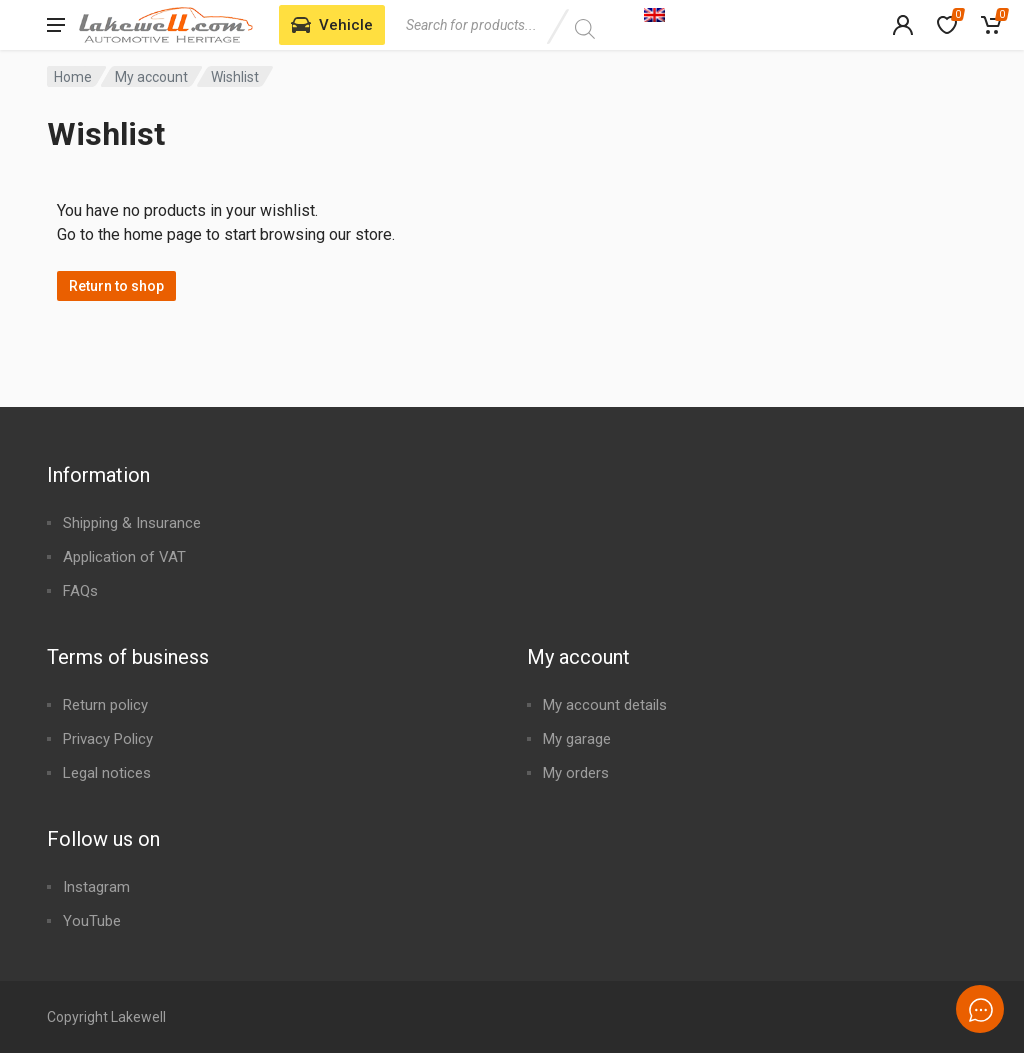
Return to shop (116, 286)
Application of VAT (124, 557)
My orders (576, 773)
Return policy (105, 705)
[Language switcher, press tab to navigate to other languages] (757, 14)
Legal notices (107, 773)
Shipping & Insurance (132, 523)
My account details (605, 705)
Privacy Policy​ (108, 739)
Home (73, 77)
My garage (577, 739)
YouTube (92, 921)
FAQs (80, 591)
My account (151, 77)
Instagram (96, 887)
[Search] (584, 29)
